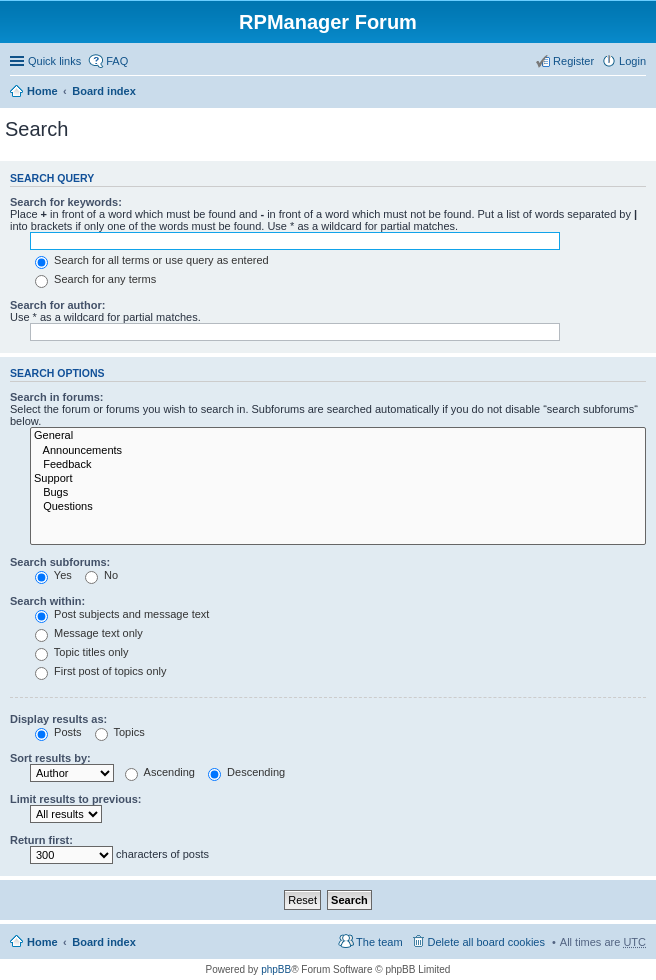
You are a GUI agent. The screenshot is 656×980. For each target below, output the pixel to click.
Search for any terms (95, 279)
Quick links (54, 61)
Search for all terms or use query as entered (152, 260)
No (101, 575)
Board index (104, 91)
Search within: (47, 601)
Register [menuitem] (573, 61)
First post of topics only (101, 671)
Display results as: (58, 719)
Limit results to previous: (75, 799)
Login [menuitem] (632, 61)
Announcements (338, 451)
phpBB (276, 969)
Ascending (160, 772)
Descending (246, 772)
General (338, 436)
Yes (53, 575)
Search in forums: (57, 397)
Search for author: (57, 305)
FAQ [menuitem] (117, 61)
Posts (58, 732)
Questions (338, 507)
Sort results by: (50, 758)
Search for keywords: (66, 202)
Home (42, 91)
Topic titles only (81, 652)
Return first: (41, 840)
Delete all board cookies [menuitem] (486, 942)
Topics (120, 732)
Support (338, 479)
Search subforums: (60, 562)
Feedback (338, 465)
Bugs (338, 493)
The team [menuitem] (379, 942)
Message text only (89, 633)
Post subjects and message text (122, 614)
